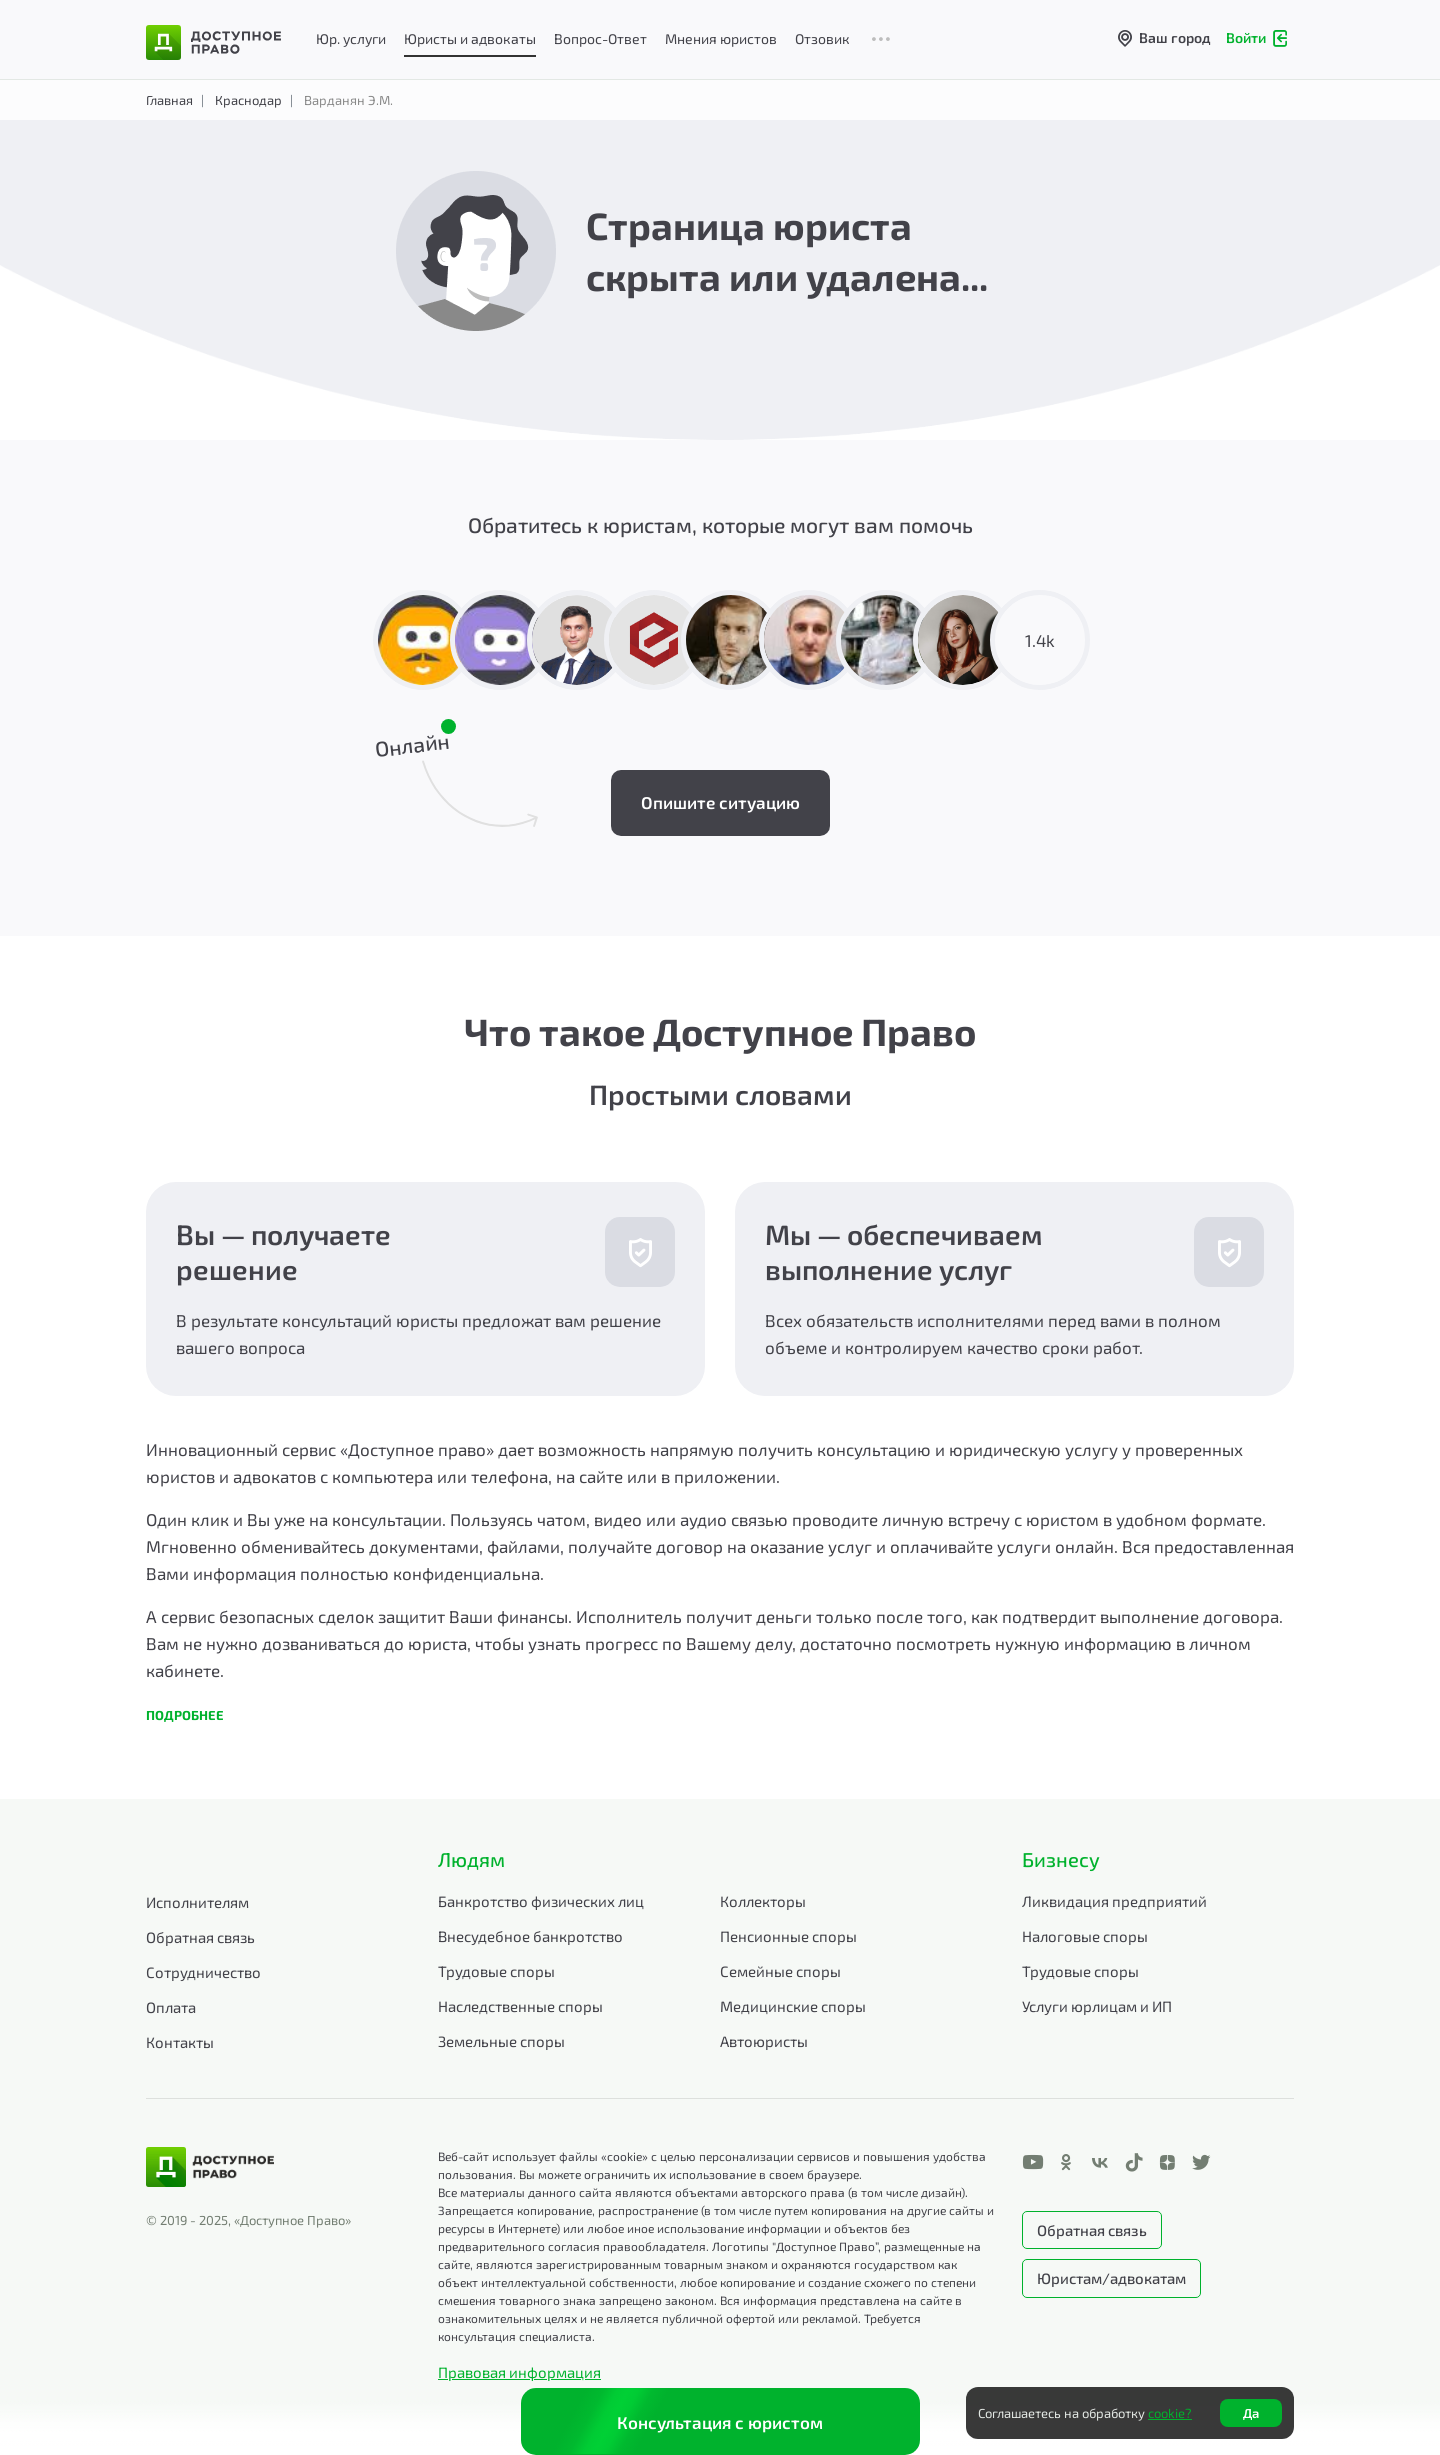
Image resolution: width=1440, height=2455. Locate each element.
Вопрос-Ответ (600, 38)
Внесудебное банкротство (530, 1936)
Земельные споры (501, 2041)
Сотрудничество (203, 1972)
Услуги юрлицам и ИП (1097, 2006)
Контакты (180, 2042)
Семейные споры (780, 1971)
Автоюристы (764, 2041)
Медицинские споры (793, 2006)
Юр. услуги (351, 38)
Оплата (171, 2007)
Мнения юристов (721, 38)
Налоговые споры (1085, 1936)
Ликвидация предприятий (1114, 1901)
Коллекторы (763, 1901)
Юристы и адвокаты (470, 38)
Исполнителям (197, 1902)
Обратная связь (200, 1937)
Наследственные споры (520, 2006)
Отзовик (822, 38)
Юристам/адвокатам (1111, 2278)
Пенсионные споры (788, 1936)
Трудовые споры (496, 1971)
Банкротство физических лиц (541, 1901)
